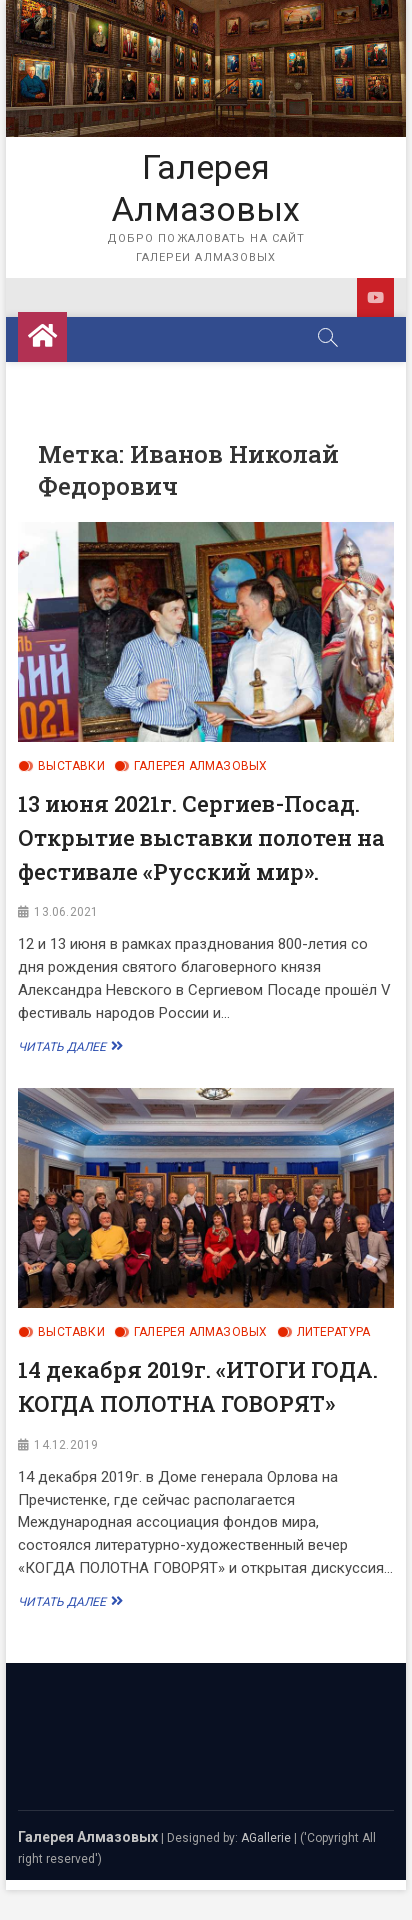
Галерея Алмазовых (206, 188)
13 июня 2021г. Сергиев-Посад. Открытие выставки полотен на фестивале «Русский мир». (201, 837)
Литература (334, 1332)
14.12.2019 (66, 1445)
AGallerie (266, 1838)
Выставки (71, 766)
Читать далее (68, 1046)
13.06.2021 (66, 912)
